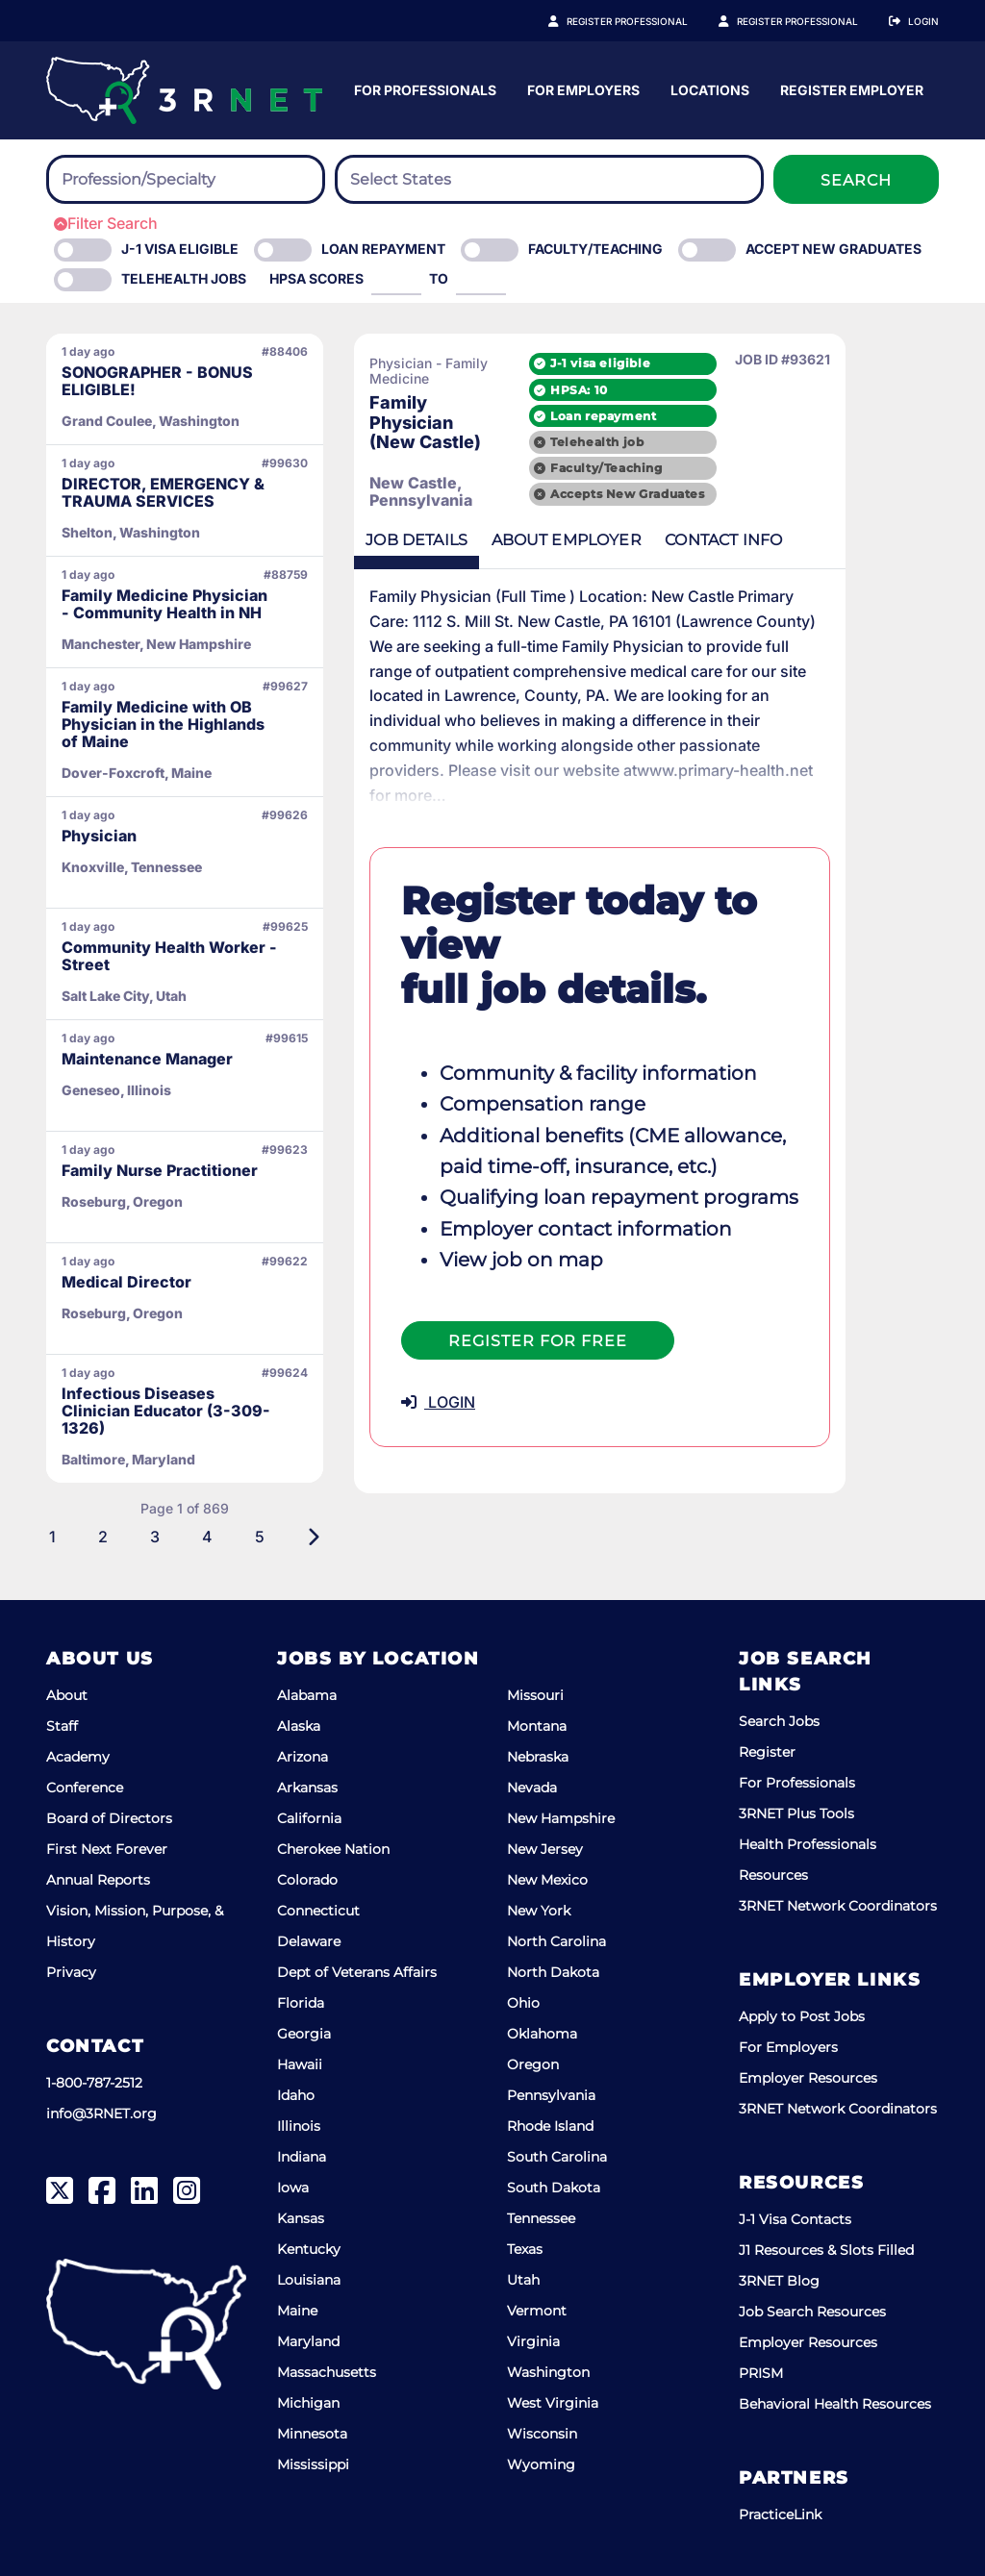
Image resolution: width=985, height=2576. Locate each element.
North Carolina (556, 1941)
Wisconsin (542, 2433)
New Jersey (545, 1849)
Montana (537, 1726)
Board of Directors (109, 1818)
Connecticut (318, 1910)
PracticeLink (780, 2514)
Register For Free (537, 1247)
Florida (300, 2003)
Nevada (532, 1787)
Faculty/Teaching (595, 248)
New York (538, 1910)
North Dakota (553, 1972)
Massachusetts (326, 2372)
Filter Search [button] (106, 223)
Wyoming (541, 2464)
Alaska (298, 1726)
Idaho (296, 2095)
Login (923, 21)
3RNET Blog (779, 2280)
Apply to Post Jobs (802, 2016)
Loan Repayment (383, 248)
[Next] (313, 1536)
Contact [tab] (741, 539)
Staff (62, 1726)
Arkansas (307, 1787)
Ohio (523, 2003)
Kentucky (309, 2249)
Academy (78, 1756)
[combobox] (185, 179)
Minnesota (312, 2433)
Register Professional (648, 21)
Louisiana (309, 2279)
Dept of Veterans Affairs (357, 1972)
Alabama (307, 1695)
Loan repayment (699, 413)
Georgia (304, 2033)
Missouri (535, 1695)
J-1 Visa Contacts (795, 2219)
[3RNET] (184, 90)
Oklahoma (542, 2033)
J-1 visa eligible (696, 360)
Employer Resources (808, 2078)
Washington (548, 2372)
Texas (525, 2249)
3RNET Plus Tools (796, 1813)
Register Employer (808, 21)
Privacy (71, 1972)
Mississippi (313, 2464)
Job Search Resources (812, 2311)
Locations (899, 90)
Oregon (533, 2064)
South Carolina (557, 2156)
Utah (523, 2279)
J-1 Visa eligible (180, 248)
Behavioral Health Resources (835, 2404)
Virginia (533, 2341)
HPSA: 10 (675, 386)
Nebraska (537, 1756)
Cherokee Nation (333, 1849)
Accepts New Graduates (723, 492)
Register (767, 1752)
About (67, 1695)
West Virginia (552, 2403)
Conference (84, 1787)
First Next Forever (106, 1849)
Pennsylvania (551, 2095)
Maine (297, 2310)
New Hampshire (561, 1818)
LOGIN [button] (438, 1307)
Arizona (302, 1756)
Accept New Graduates (833, 248)
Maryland (308, 2341)
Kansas (300, 2218)
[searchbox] (167, 179)
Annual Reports (98, 1879)
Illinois (298, 2126)
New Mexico (547, 1879)
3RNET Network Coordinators (838, 1905)
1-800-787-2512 (94, 2082)
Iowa (293, 2187)
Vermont (537, 2310)
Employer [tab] (577, 539)
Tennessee (541, 2218)
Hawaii (299, 2064)
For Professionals (614, 90)
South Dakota (553, 2187)
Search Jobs (779, 1721)
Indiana (301, 2156)
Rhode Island (550, 2126)
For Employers (773, 90)
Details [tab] (420, 539)
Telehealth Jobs (183, 278)
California (309, 1818)
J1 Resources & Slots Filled (826, 2250)
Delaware (309, 1941)
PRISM (761, 2373)
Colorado (307, 1879)
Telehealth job (693, 439)
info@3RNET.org (101, 2113)
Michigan (308, 2403)
